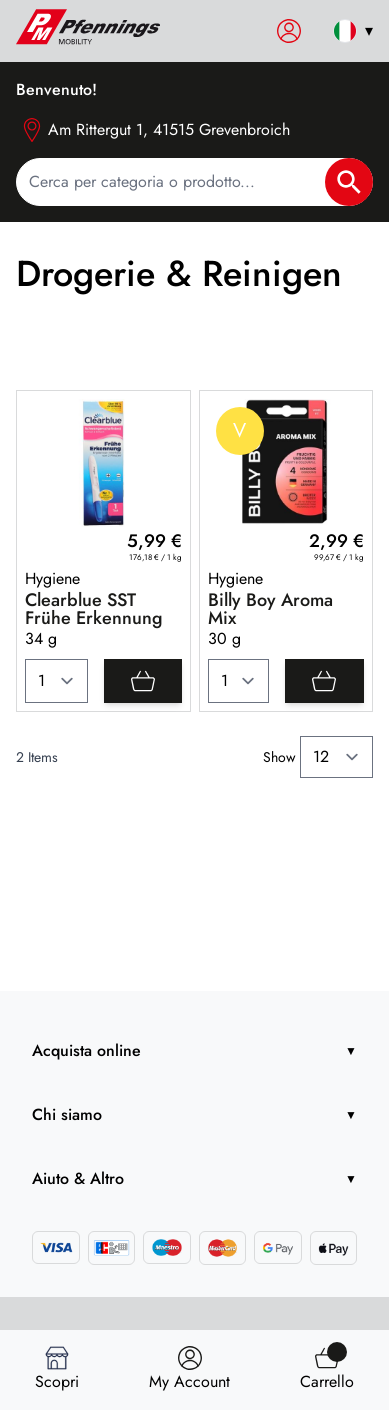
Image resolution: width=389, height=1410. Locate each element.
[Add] (143, 681)
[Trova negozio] (189, 1370)
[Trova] (327, 1370)
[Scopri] (57, 1370)
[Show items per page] (336, 757)
